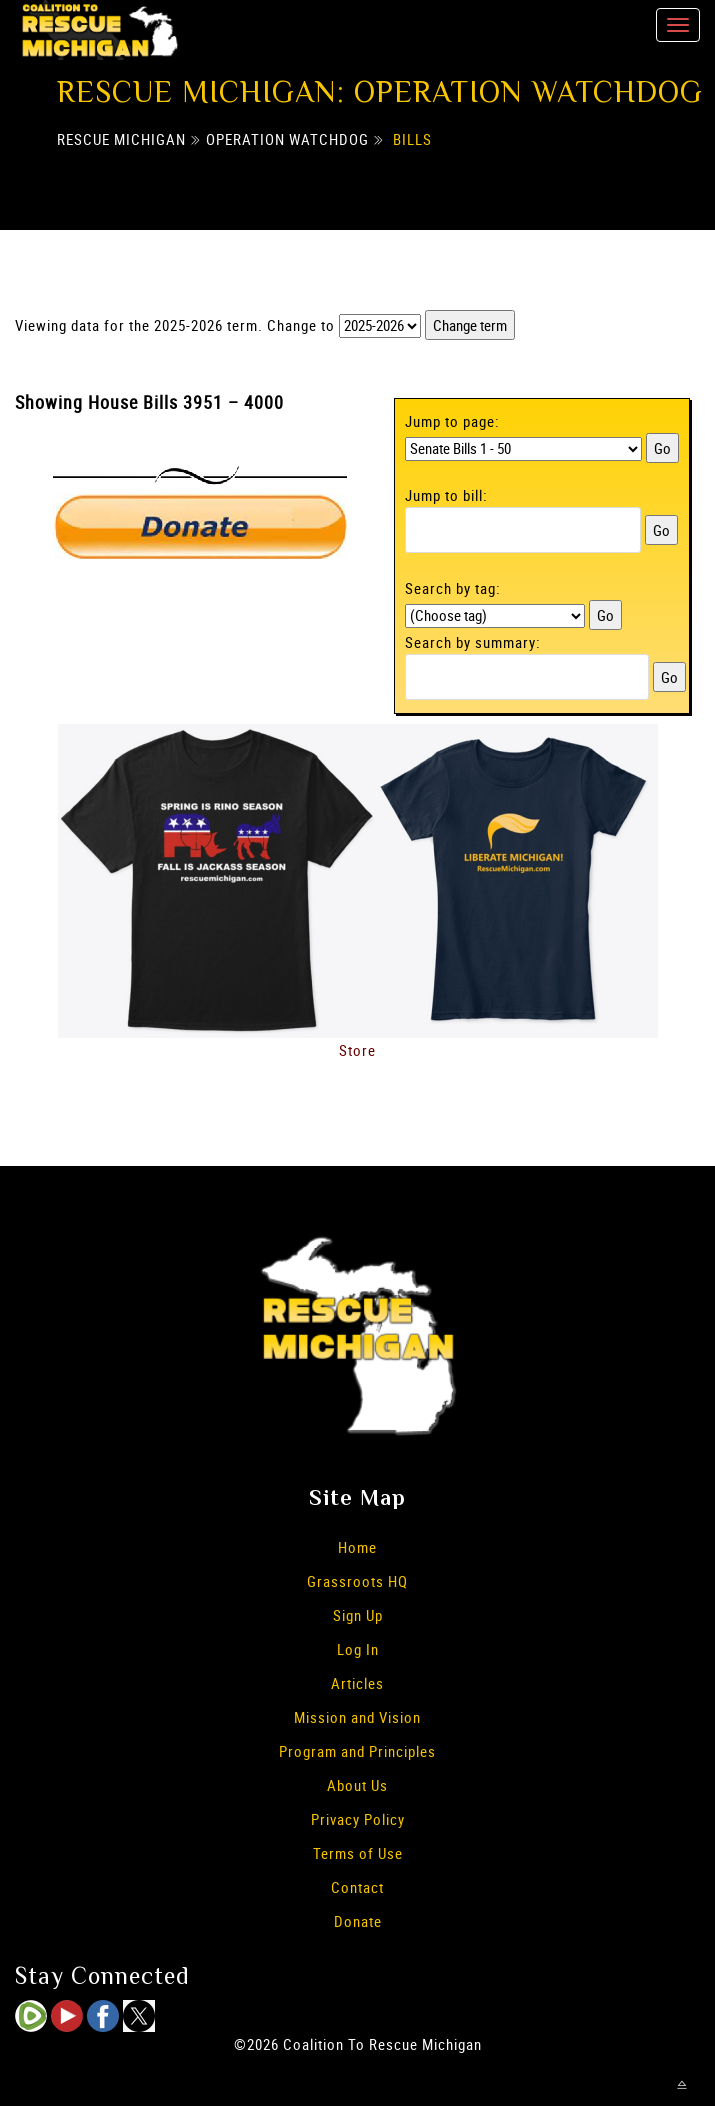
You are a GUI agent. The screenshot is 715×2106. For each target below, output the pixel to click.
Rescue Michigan (121, 139)
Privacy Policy (358, 1819)
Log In (358, 1649)
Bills (412, 139)
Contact (357, 1887)
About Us (357, 1785)
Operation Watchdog (287, 139)
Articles (357, 1683)
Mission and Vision (357, 1717)
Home (357, 1547)
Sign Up (358, 1615)
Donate (358, 1921)
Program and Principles (357, 1751)
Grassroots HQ (357, 1581)
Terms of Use (358, 1853)
